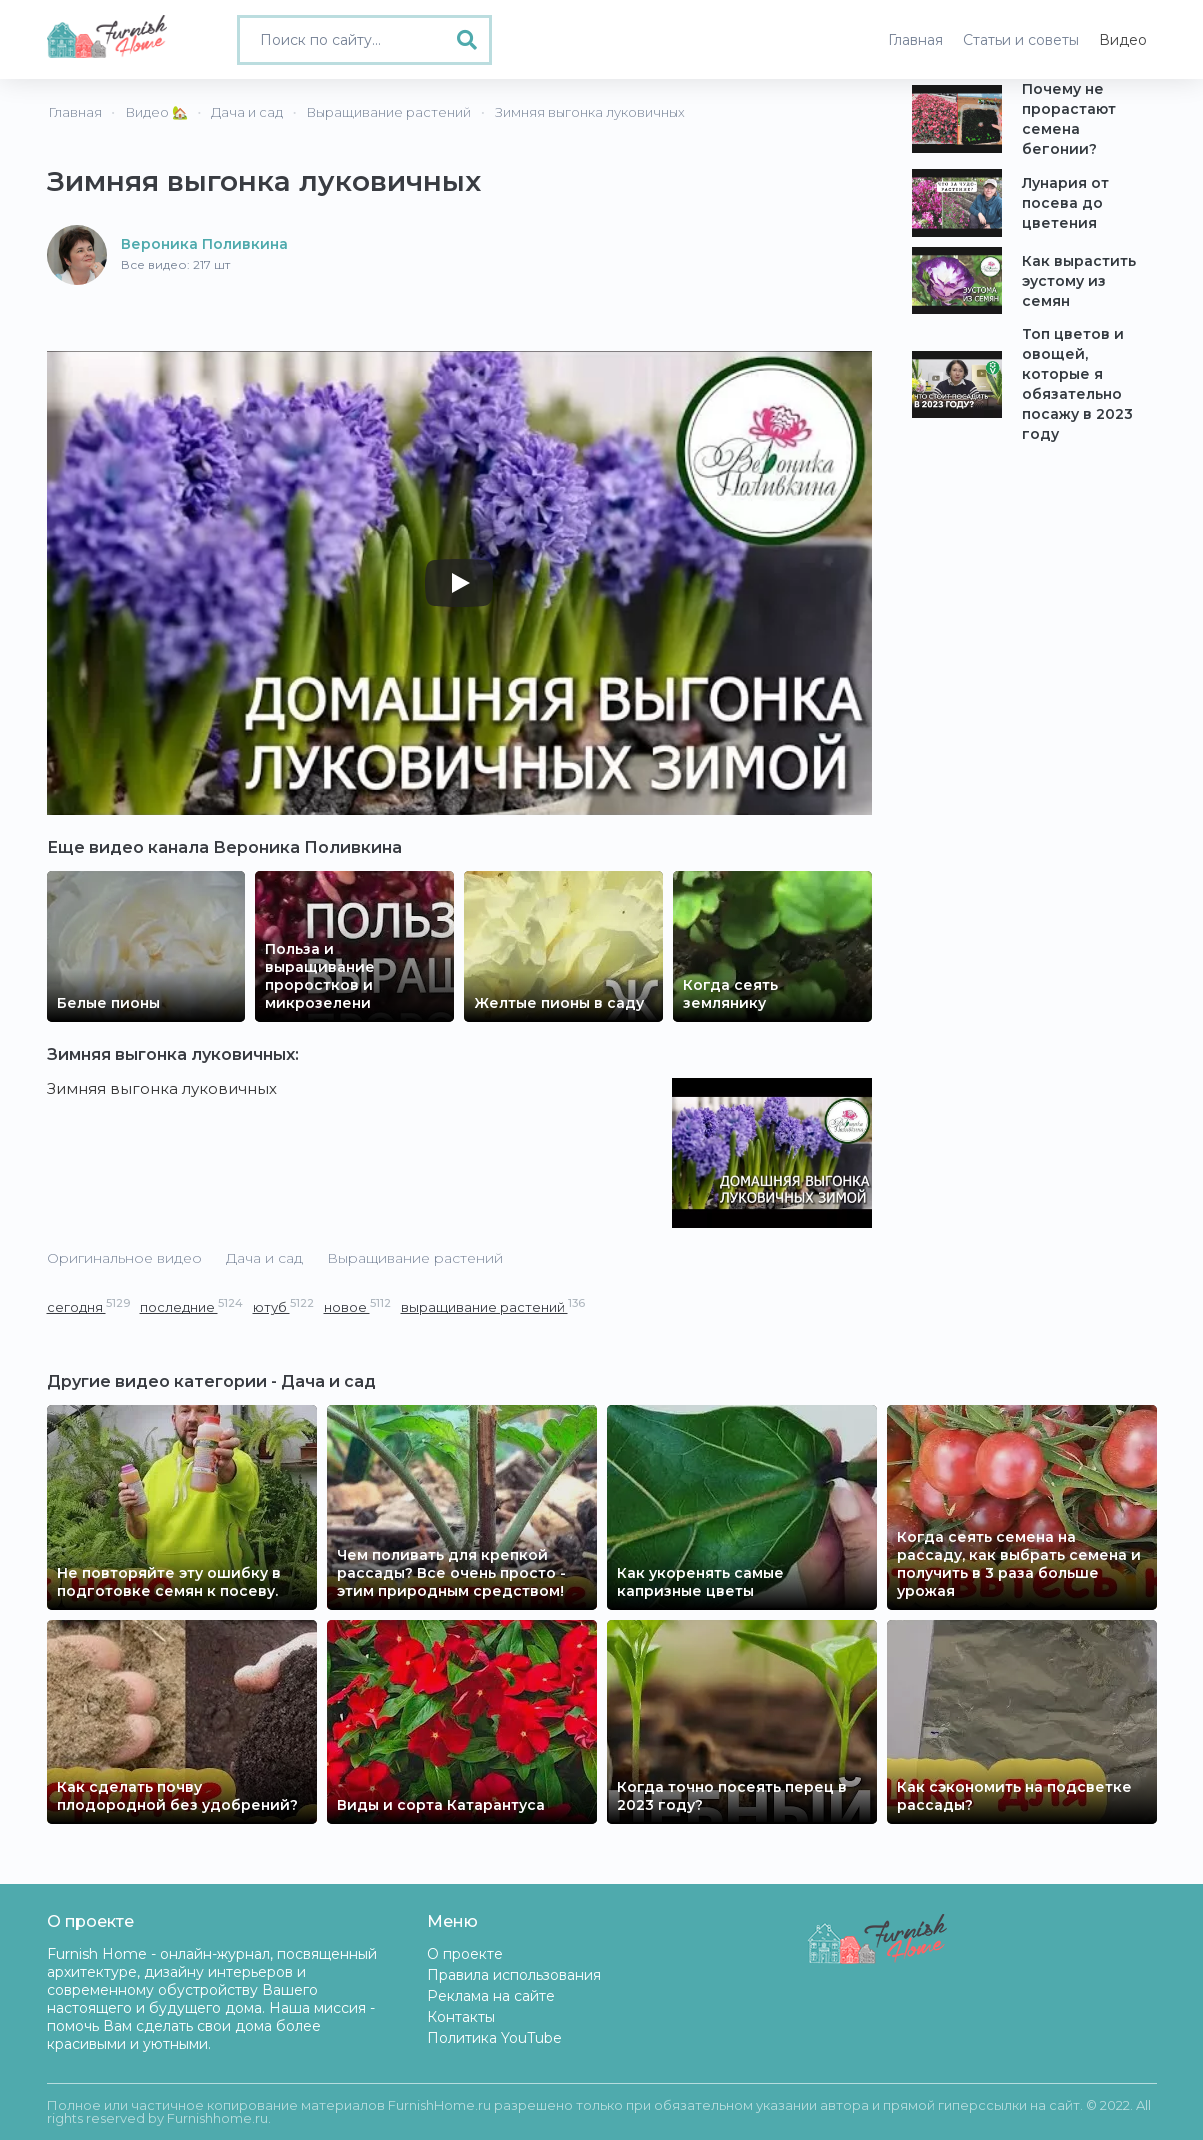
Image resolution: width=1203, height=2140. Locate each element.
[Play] (459, 583)
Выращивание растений (415, 1258)
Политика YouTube (494, 2038)
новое (357, 1306)
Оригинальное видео (124, 1258)
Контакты (461, 2017)
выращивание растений (493, 1306)
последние (191, 1306)
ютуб (283, 1306)
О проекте (465, 1954)
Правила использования (514, 1975)
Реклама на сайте (491, 1996)
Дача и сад (264, 1258)
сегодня (88, 1306)
